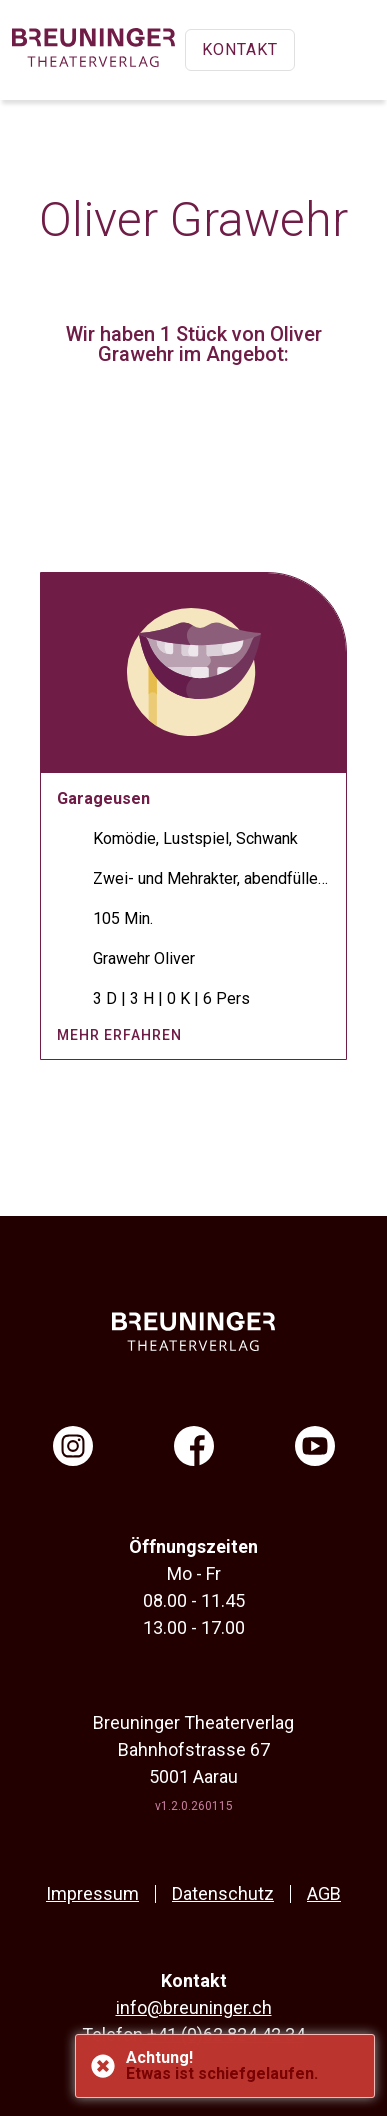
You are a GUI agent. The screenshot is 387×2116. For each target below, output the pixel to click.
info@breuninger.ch (194, 2007)
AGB (324, 1893)
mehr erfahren (119, 1035)
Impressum (92, 1893)
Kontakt (240, 49)
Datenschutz (223, 1893)
